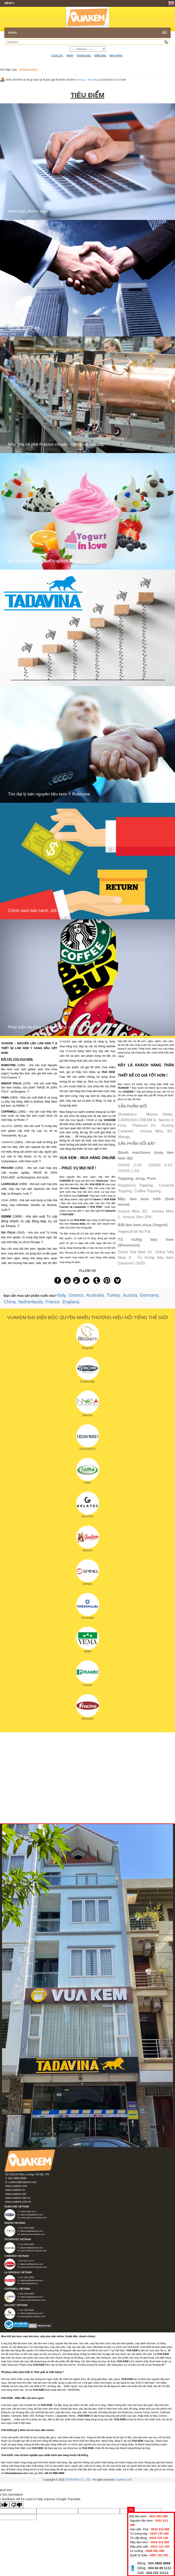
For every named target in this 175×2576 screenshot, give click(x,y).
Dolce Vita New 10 (135, 1252)
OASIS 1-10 (128, 1170)
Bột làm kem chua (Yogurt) (143, 1225)
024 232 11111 (157, 2573)
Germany (149, 1295)
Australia (95, 1295)
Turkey (113, 1295)
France (52, 1301)
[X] (131, 2509)
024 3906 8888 (159, 2563)
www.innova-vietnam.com (33, 2234)
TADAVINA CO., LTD (78, 2479)
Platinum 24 (143, 1125)
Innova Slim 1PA (137, 1217)
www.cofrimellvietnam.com (33, 2300)
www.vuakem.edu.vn (17, 2197)
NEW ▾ (86, 3)
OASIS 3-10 (160, 1165)
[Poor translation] (16, 2504)
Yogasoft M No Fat (134, 1231)
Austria (130, 1295)
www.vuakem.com (16, 2186)
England (70, 1301)
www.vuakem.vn (15, 2189)
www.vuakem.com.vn (18, 2201)
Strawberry (127, 1114)
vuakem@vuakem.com (22, 2182)
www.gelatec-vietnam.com (33, 2316)
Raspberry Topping (135, 1185)
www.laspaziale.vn (29, 2283)
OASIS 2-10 (129, 1165)
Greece (76, 1295)
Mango (124, 1136)
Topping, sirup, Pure (137, 1178)
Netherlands (30, 1301)
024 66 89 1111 (159, 2568)
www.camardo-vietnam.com (34, 2267)
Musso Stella (159, 1114)
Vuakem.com (124, 2479)
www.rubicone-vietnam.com (34, 2218)
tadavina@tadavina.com (31, 2215)
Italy (62, 1295)
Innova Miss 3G (156, 1131)
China (9, 1301)
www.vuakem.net (15, 2194)
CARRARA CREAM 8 (137, 1120)
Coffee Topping (147, 1191)
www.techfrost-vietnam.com (34, 2251)
